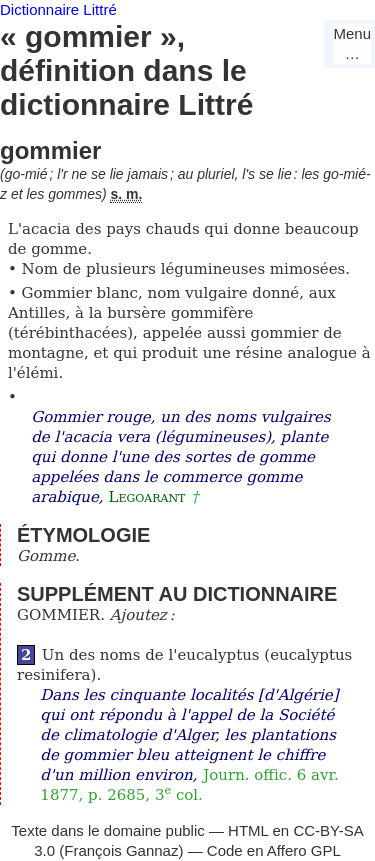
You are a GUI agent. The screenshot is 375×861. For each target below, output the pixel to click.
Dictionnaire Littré (58, 9)
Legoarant (146, 497)
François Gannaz (121, 850)
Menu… (352, 43)
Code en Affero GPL (274, 850)
